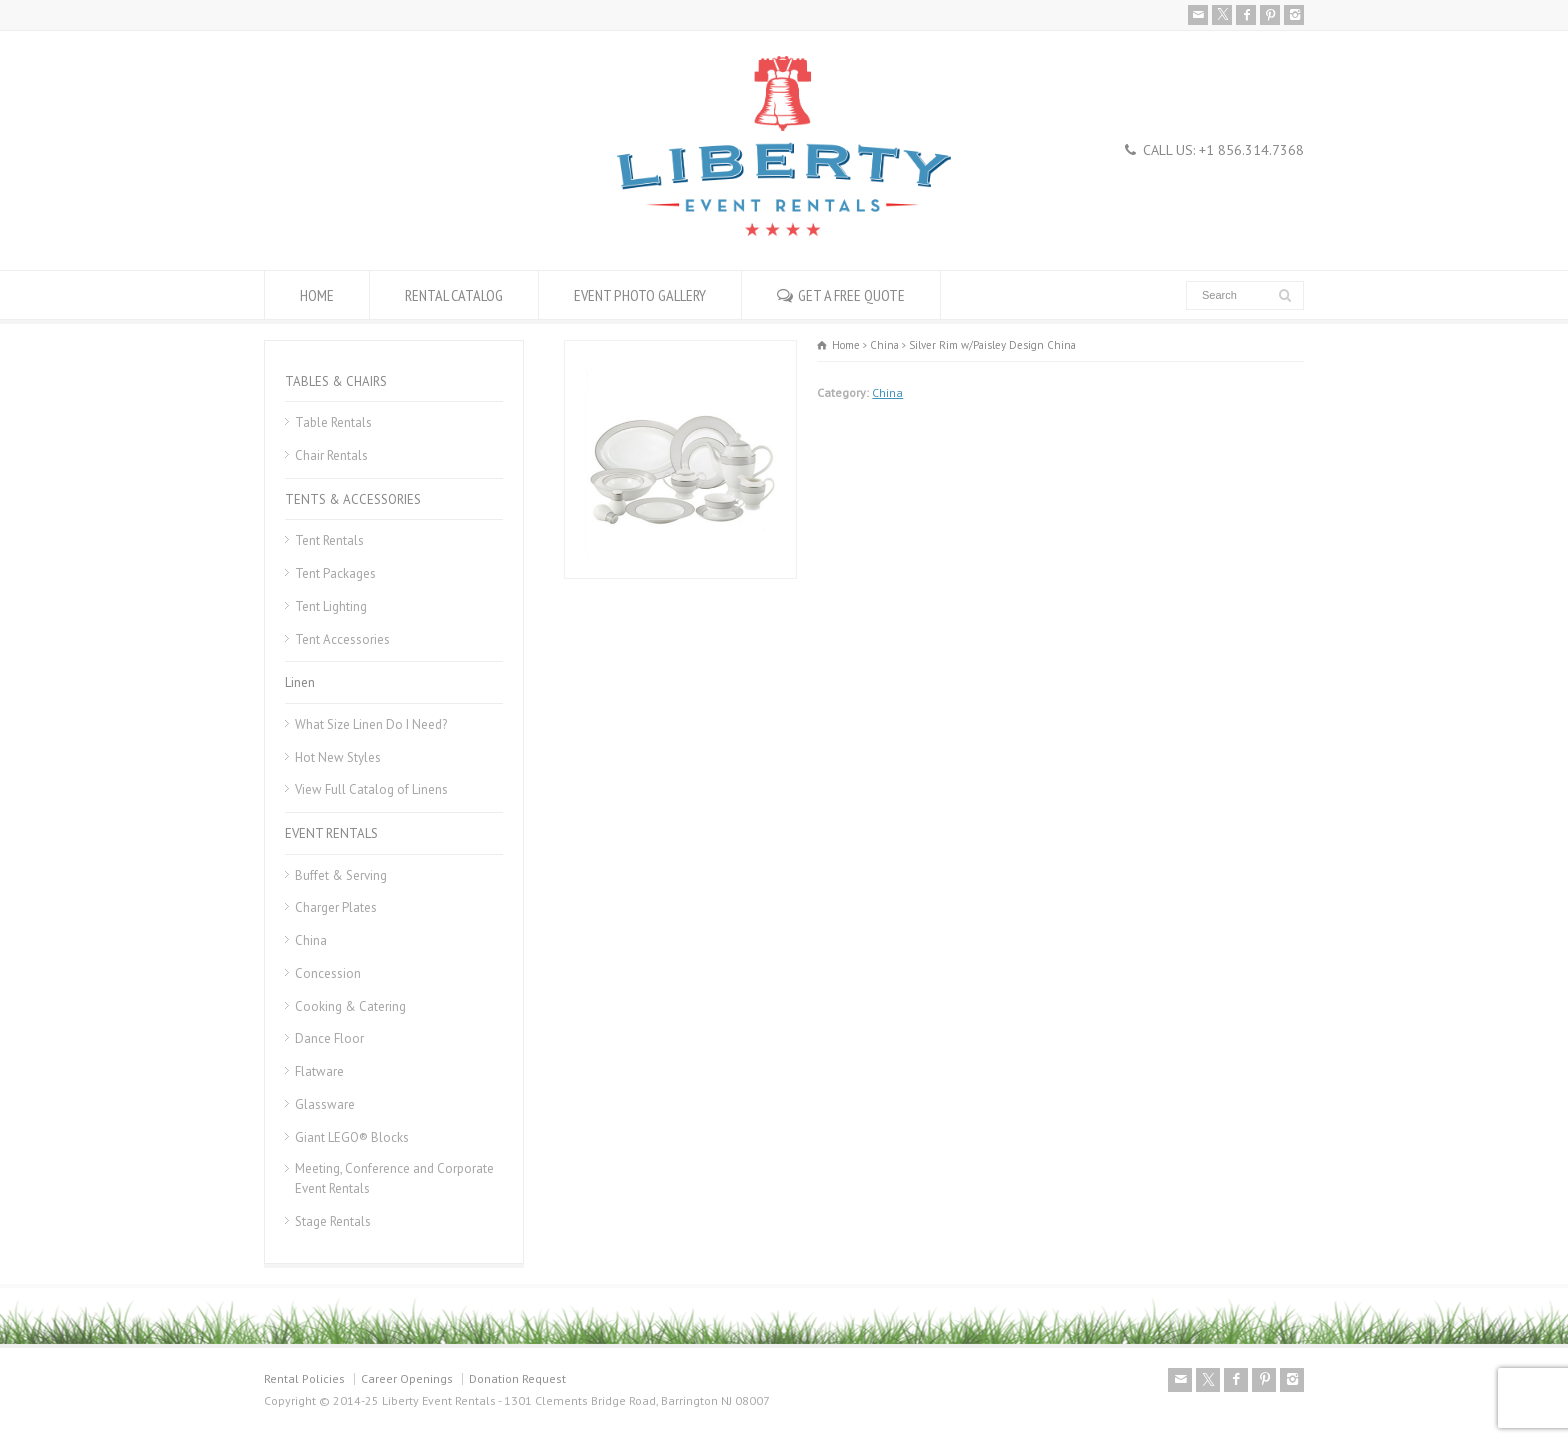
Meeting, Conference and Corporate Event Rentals (394, 1178)
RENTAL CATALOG (454, 295)
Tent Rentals (329, 540)
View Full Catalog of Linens (371, 789)
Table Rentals (333, 422)
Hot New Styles (338, 757)
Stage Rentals (333, 1221)
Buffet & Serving (341, 875)
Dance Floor (329, 1038)
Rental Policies (304, 1378)
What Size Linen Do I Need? (371, 724)
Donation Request (517, 1378)
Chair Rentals (331, 455)
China (887, 392)
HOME (317, 295)
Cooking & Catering (350, 1006)
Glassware (325, 1104)
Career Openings (407, 1378)
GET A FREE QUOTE (851, 295)
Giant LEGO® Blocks (352, 1137)
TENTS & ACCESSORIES (353, 499)
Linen (300, 682)
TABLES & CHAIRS (336, 381)
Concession (328, 973)
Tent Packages (335, 573)
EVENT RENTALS (331, 833)
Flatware (319, 1071)
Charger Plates (336, 907)
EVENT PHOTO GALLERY (640, 295)
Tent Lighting (331, 606)
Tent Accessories (342, 639)
